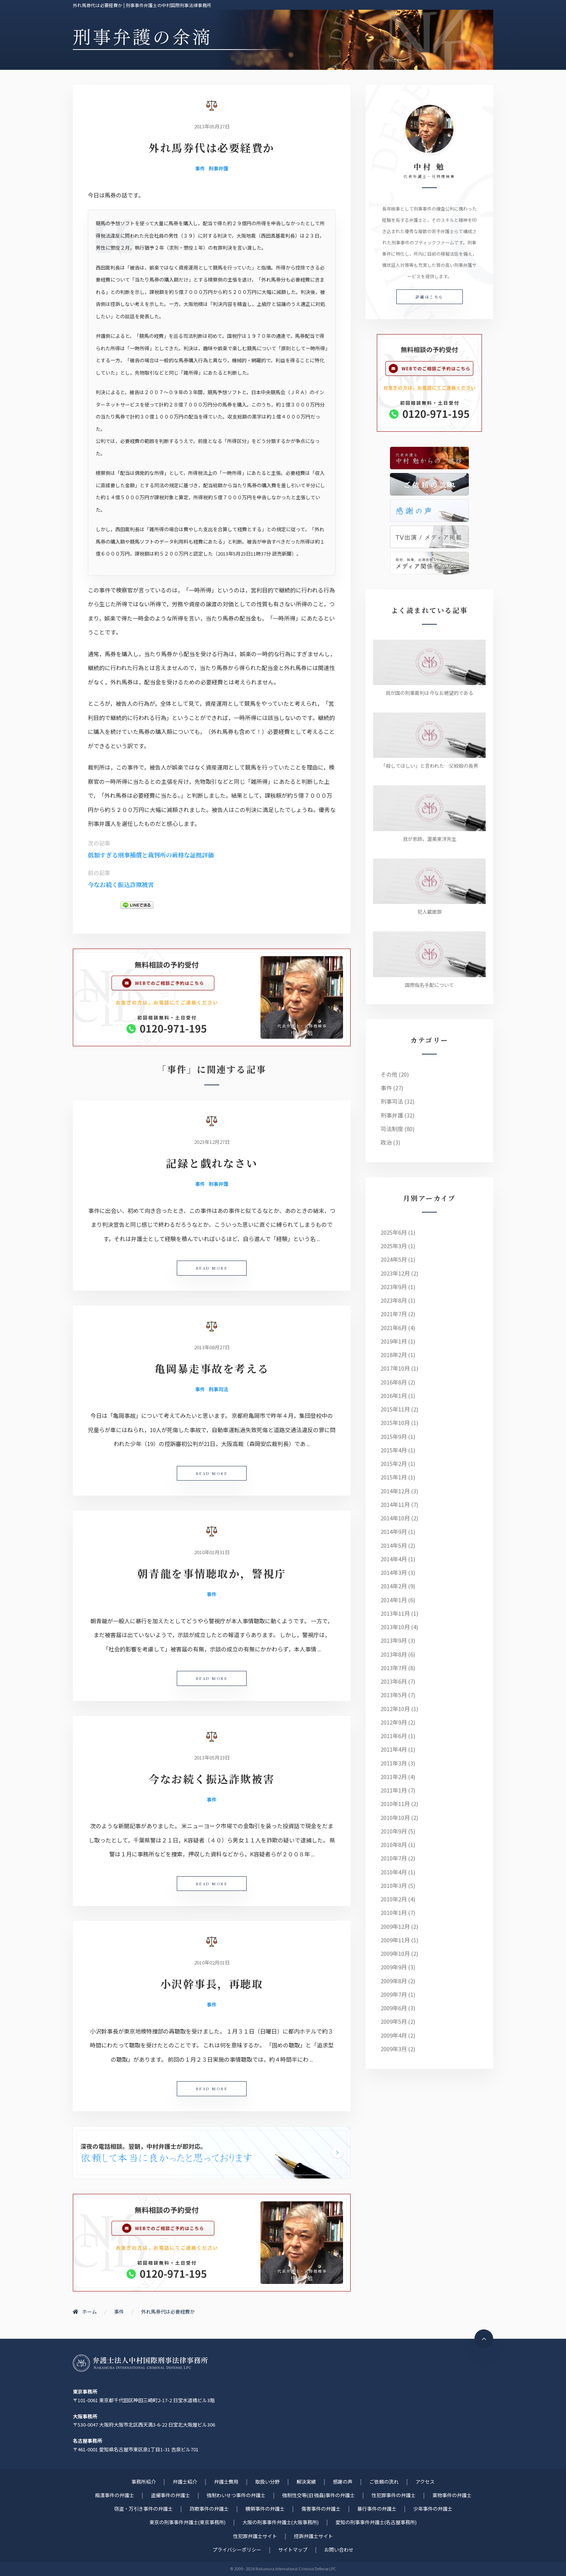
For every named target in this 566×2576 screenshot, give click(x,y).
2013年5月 (394, 1695)
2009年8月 (394, 1981)
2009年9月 (394, 1967)
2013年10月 (395, 1627)
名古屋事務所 (87, 2440)
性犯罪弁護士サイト (255, 2536)
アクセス (425, 2481)
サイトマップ (292, 2549)
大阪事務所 (85, 2416)
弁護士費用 (226, 2481)
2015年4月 (394, 1450)
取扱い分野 (267, 2481)
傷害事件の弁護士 (320, 2508)
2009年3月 (394, 2049)
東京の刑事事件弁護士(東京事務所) (187, 2522)
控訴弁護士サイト (313, 2536)
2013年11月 (395, 1613)
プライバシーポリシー (236, 2549)
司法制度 (392, 1129)
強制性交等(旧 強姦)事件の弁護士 (318, 2495)
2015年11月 (395, 1409)
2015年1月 (394, 1477)
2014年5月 (394, 1545)
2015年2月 (394, 1463)
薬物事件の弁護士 (451, 2495)
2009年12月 (395, 1926)
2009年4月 (394, 2035)
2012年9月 (394, 1722)
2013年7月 (394, 1668)
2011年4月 (394, 1749)
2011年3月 (394, 1763)
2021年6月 (394, 1328)
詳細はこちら (429, 297)
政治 (386, 1142)
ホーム (85, 2311)
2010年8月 (394, 1844)
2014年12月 (395, 1491)
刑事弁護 (218, 168)
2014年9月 (394, 1531)
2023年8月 (394, 1300)
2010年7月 (394, 1858)
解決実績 (306, 2481)
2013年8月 (394, 1654)
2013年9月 (394, 1640)
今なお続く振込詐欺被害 (121, 884)
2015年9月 (394, 1436)
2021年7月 (394, 1314)
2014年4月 (394, 1559)
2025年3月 (394, 1246)
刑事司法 (218, 1389)
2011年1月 (394, 1790)
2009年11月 (395, 1940)
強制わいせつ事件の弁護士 (236, 2495)
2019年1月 (394, 1341)
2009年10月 (395, 1953)
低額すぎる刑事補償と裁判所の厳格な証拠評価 (151, 855)
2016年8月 (394, 1382)
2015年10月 (395, 1423)
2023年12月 (395, 1273)
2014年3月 (394, 1572)
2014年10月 (395, 1518)
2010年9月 (394, 1831)
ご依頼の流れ (384, 2481)
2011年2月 (394, 1777)
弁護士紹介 (185, 2481)
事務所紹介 (143, 2481)
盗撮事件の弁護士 (170, 2495)
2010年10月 (395, 1817)
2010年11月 (395, 1804)
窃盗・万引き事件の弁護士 (143, 2508)
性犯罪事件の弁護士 (393, 2495)
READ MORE (212, 1268)
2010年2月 (394, 1899)
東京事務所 (85, 2391)
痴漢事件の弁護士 (114, 2495)
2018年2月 (394, 1355)
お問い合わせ (339, 2549)
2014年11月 (395, 1504)
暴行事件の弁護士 (376, 2508)
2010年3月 (394, 1885)
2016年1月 (394, 1395)
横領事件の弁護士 (265, 2508)
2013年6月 (394, 1681)
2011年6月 (394, 1736)
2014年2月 (394, 1586)
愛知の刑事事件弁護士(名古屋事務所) (376, 2522)
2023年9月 (394, 1287)
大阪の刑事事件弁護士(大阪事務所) (280, 2522)
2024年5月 (394, 1259)
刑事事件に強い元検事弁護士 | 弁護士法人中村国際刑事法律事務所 (140, 2363)
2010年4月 (394, 1872)
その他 (389, 1074)
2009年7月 (394, 1994)
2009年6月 (394, 2008)
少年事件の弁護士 (432, 2508)
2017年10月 (395, 1368)
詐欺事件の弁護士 (209, 2508)
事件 (200, 168)
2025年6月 (394, 1232)
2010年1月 (394, 1912)
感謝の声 (342, 2481)
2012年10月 (395, 1709)
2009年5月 (394, 2021)
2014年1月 (394, 1600)
